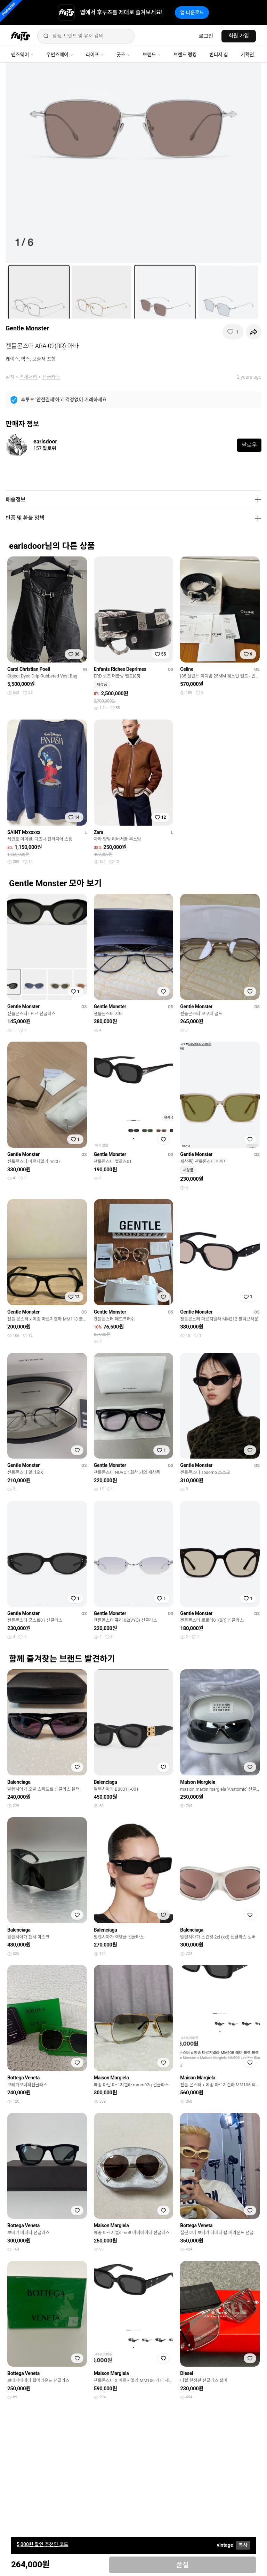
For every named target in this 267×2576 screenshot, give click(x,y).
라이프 (95, 54)
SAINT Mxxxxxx (23, 832)
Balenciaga (19, 1782)
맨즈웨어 (22, 54)
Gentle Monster (27, 328)
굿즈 (123, 54)
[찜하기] (232, 331)
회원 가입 (238, 36)
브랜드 (152, 54)
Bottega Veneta (23, 2077)
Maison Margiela (197, 1782)
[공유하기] (254, 332)
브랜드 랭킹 (185, 54)
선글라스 (51, 377)
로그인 (206, 36)
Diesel (186, 2373)
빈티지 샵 (218, 54)
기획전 (247, 54)
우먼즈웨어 (59, 54)
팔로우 (249, 445)
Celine (186, 669)
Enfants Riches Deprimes (120, 669)
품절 (182, 2565)
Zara (98, 832)
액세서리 (28, 377)
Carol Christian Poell (28, 669)
